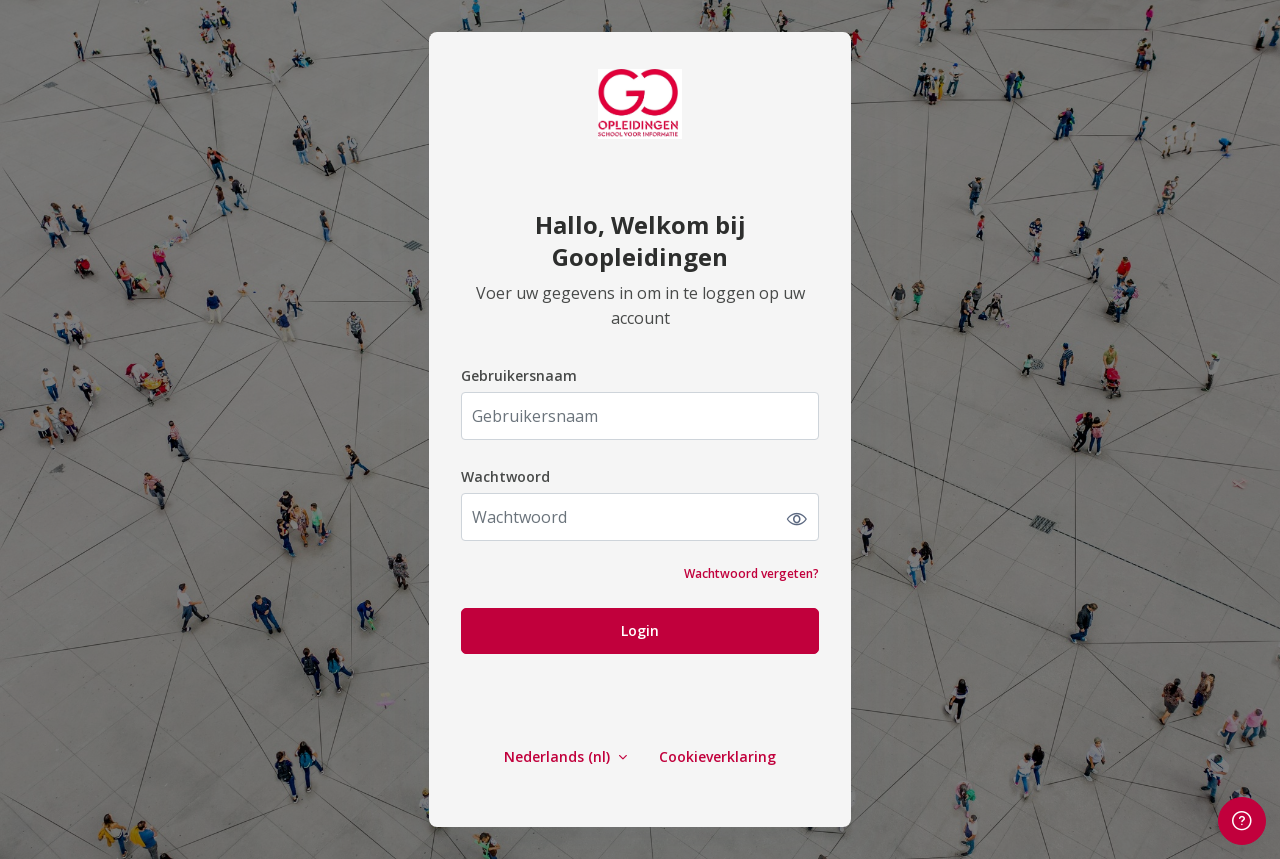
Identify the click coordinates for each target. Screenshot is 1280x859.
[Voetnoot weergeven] (1242, 821)
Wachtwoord (505, 476)
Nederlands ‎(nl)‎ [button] (559, 756)
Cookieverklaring (717, 756)
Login (640, 630)
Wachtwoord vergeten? (751, 573)
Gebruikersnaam (519, 375)
